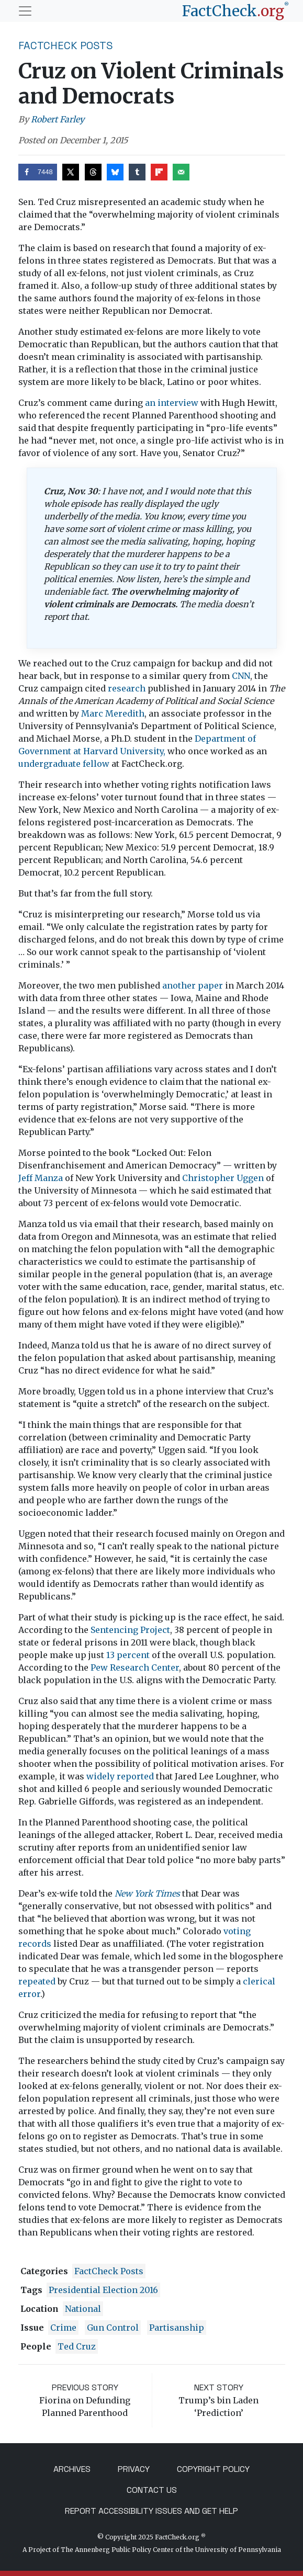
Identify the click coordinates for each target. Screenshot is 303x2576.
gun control (113, 2327)
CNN (241, 676)
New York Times (147, 1893)
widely (100, 1776)
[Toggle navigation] (25, 11)
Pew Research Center (135, 1667)
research (126, 688)
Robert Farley (57, 119)
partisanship (176, 2327)
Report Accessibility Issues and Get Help (151, 2510)
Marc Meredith (112, 713)
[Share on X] (70, 172)
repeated (36, 1981)
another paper (192, 985)
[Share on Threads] (93, 172)
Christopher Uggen (223, 1178)
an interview (171, 403)
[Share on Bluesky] (115, 172)
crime (63, 2327)
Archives (72, 2469)
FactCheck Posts (65, 45)
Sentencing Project (130, 1630)
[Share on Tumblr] (137, 172)
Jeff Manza (40, 1178)
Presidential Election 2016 (103, 2290)
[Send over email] (181, 172)
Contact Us (152, 2489)
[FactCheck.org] (235, 11)
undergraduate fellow (63, 763)
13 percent (128, 1655)
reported (135, 1776)
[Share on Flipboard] (159, 172)
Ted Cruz (77, 2346)
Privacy (134, 2469)
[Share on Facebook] (38, 172)
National (83, 2308)
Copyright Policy (213, 2469)
